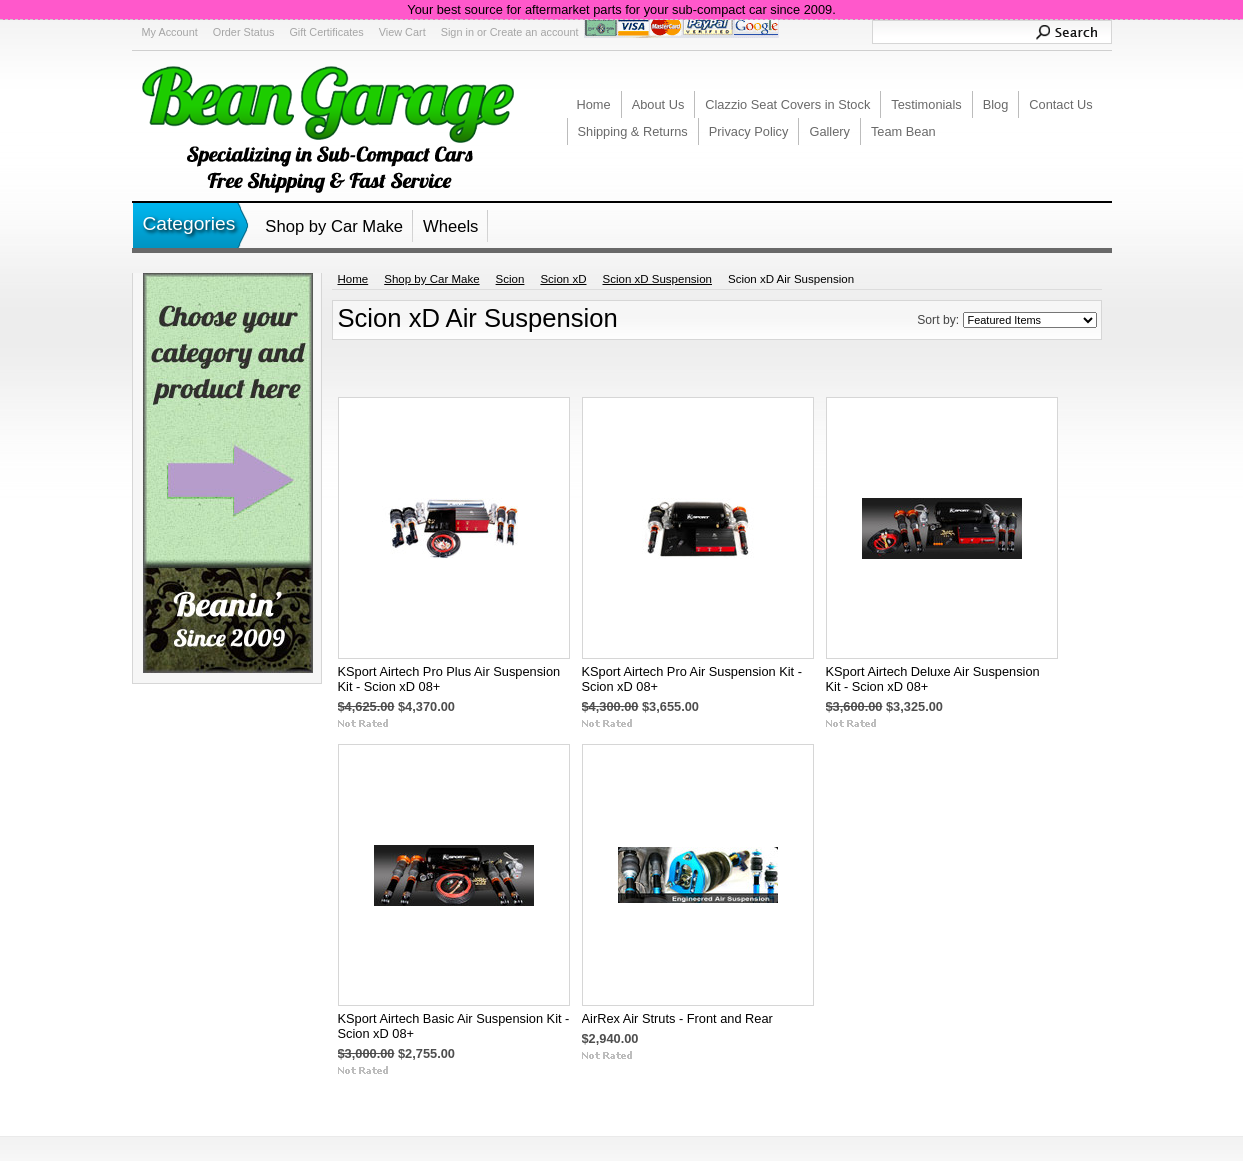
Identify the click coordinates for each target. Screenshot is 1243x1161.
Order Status (244, 32)
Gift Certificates (326, 32)
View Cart (402, 32)
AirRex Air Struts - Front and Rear (677, 1018)
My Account (170, 32)
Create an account (534, 32)
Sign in (457, 32)
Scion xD (563, 279)
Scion (510, 279)
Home (353, 279)
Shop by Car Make (334, 226)
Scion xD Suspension (657, 279)
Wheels (450, 226)
